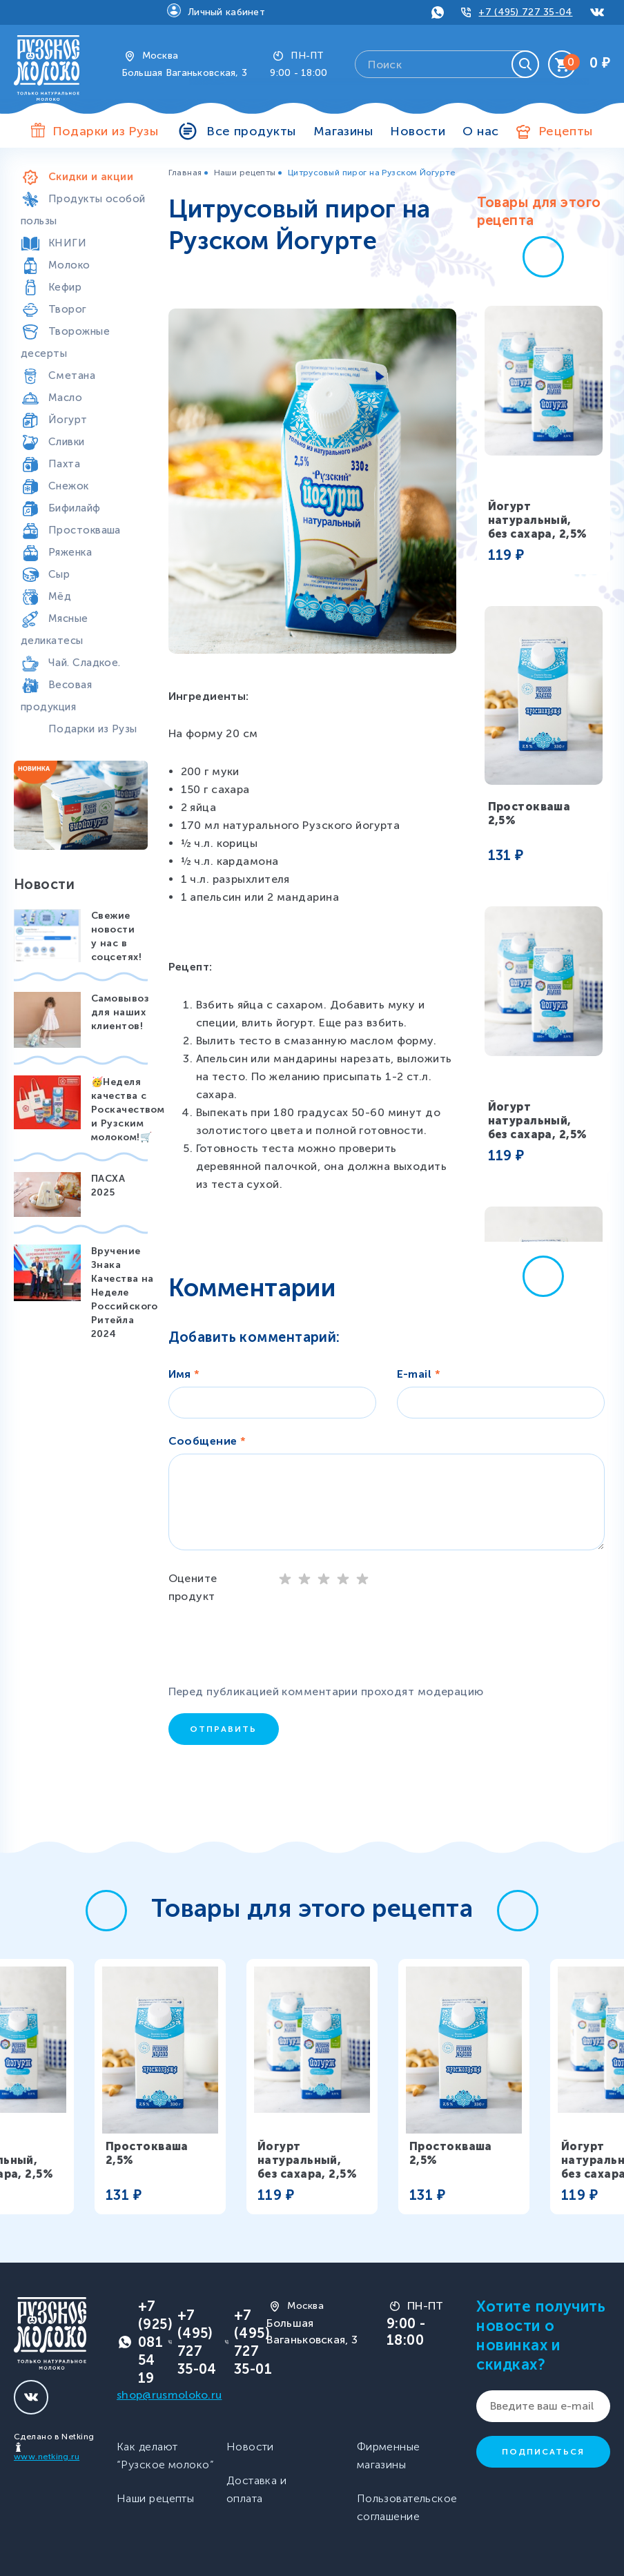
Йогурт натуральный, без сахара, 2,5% (537, 520)
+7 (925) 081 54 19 (155, 2342)
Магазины (343, 131)
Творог (67, 309)
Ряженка (70, 552)
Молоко (69, 265)
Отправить (223, 1729)
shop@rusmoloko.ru (169, 2394)
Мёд (59, 596)
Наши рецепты (245, 172)
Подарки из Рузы (92, 729)
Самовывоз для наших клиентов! (120, 1012)
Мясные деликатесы (54, 629)
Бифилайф (74, 508)
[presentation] (279, 1646)
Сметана (71, 375)
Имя (184, 1373)
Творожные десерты (65, 342)
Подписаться (543, 2452)
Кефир (64, 287)
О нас (480, 131)
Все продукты (250, 131)
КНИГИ (67, 243)
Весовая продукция (56, 696)
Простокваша (84, 530)
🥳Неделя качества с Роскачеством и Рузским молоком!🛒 (127, 1109)
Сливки (66, 442)
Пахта (64, 464)
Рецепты (565, 131)
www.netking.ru (46, 2456)
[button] (543, 256)
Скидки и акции (90, 176)
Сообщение (207, 1440)
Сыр (59, 574)
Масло (65, 397)
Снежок (68, 486)
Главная (185, 172)
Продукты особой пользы (83, 210)
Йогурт (68, 419)
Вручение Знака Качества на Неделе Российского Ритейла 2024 (124, 1292)
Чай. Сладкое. (84, 662)
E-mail (419, 1373)
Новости (417, 131)
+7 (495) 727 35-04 (525, 12)
